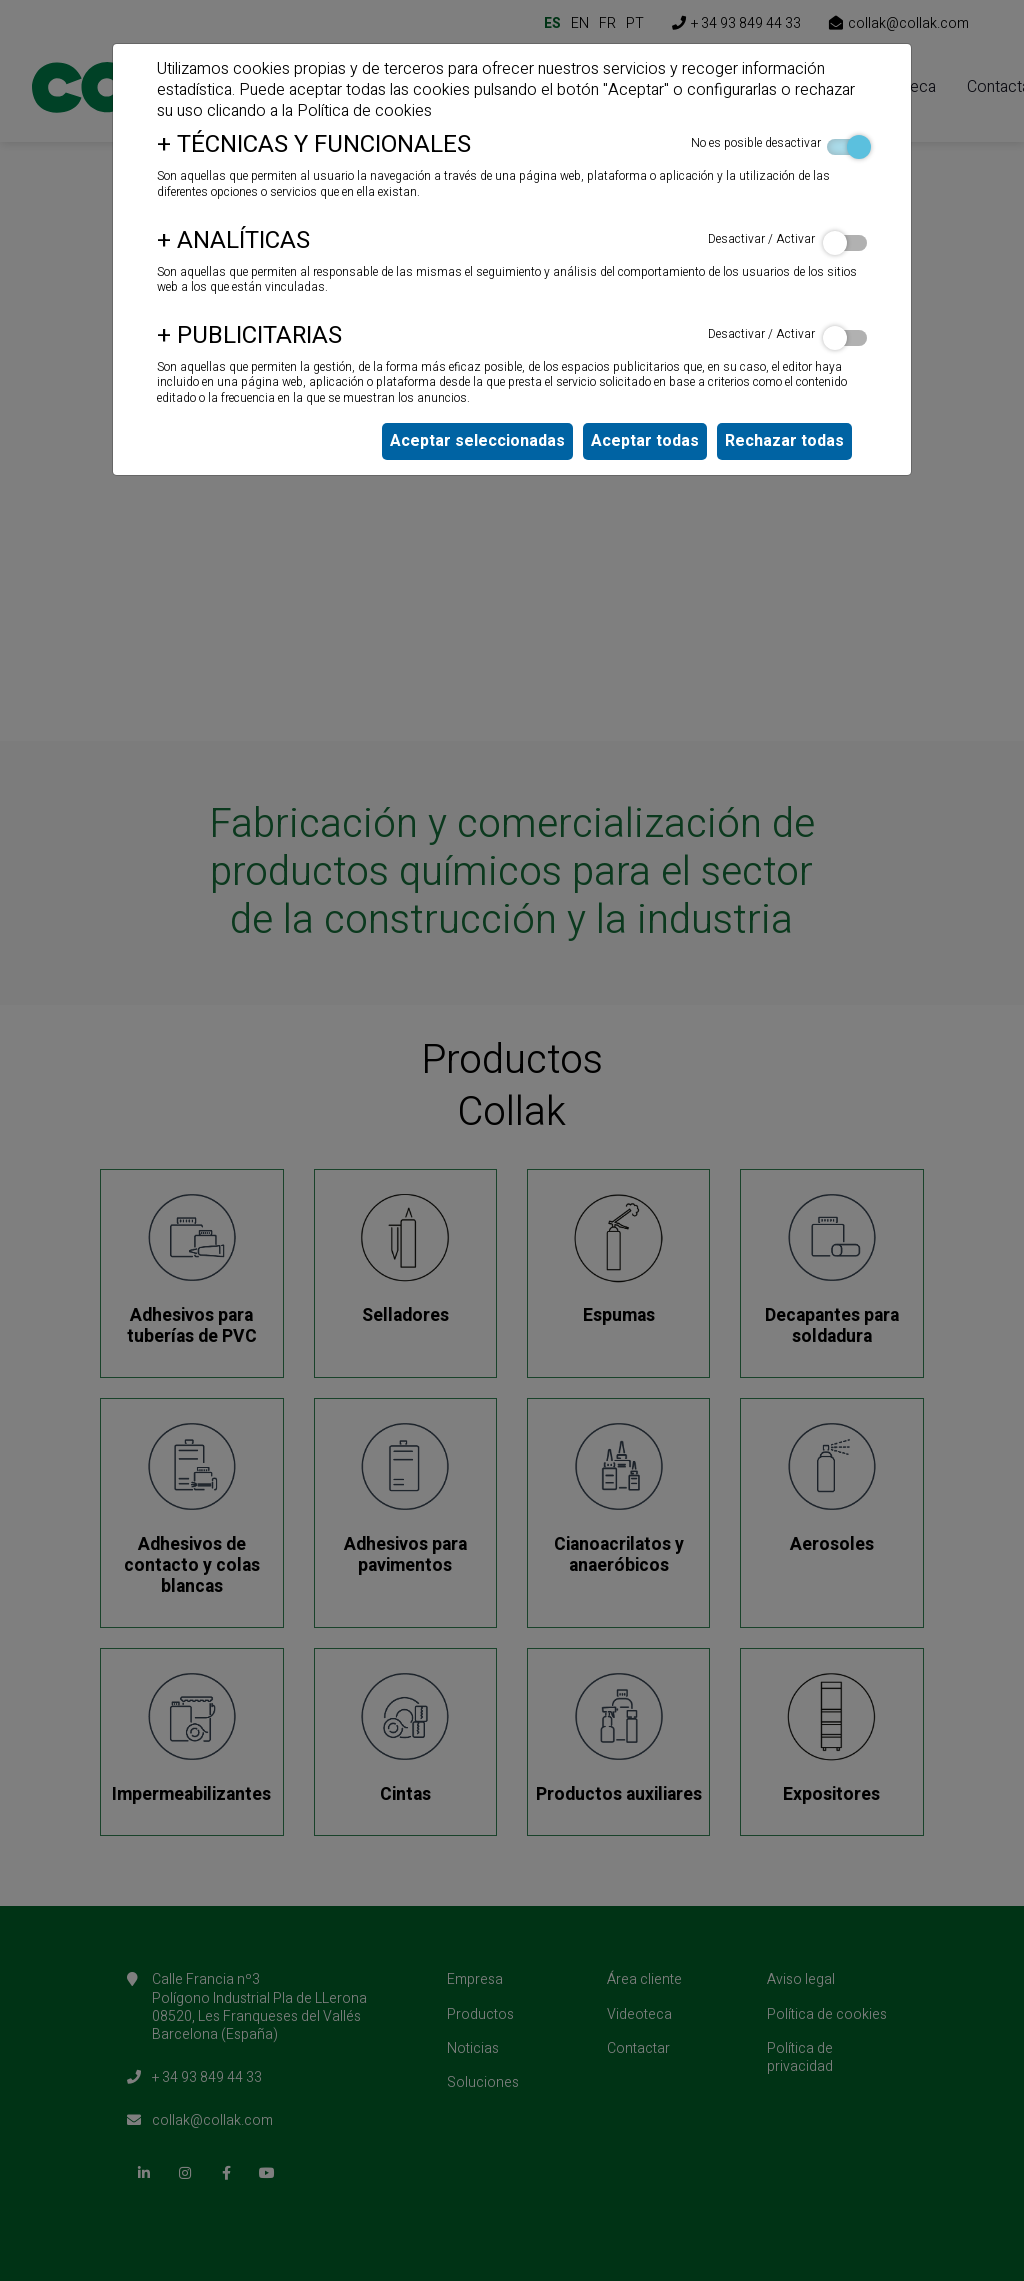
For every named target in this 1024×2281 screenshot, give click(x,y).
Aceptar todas (645, 441)
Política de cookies (364, 111)
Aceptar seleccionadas (477, 441)
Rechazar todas (784, 441)
